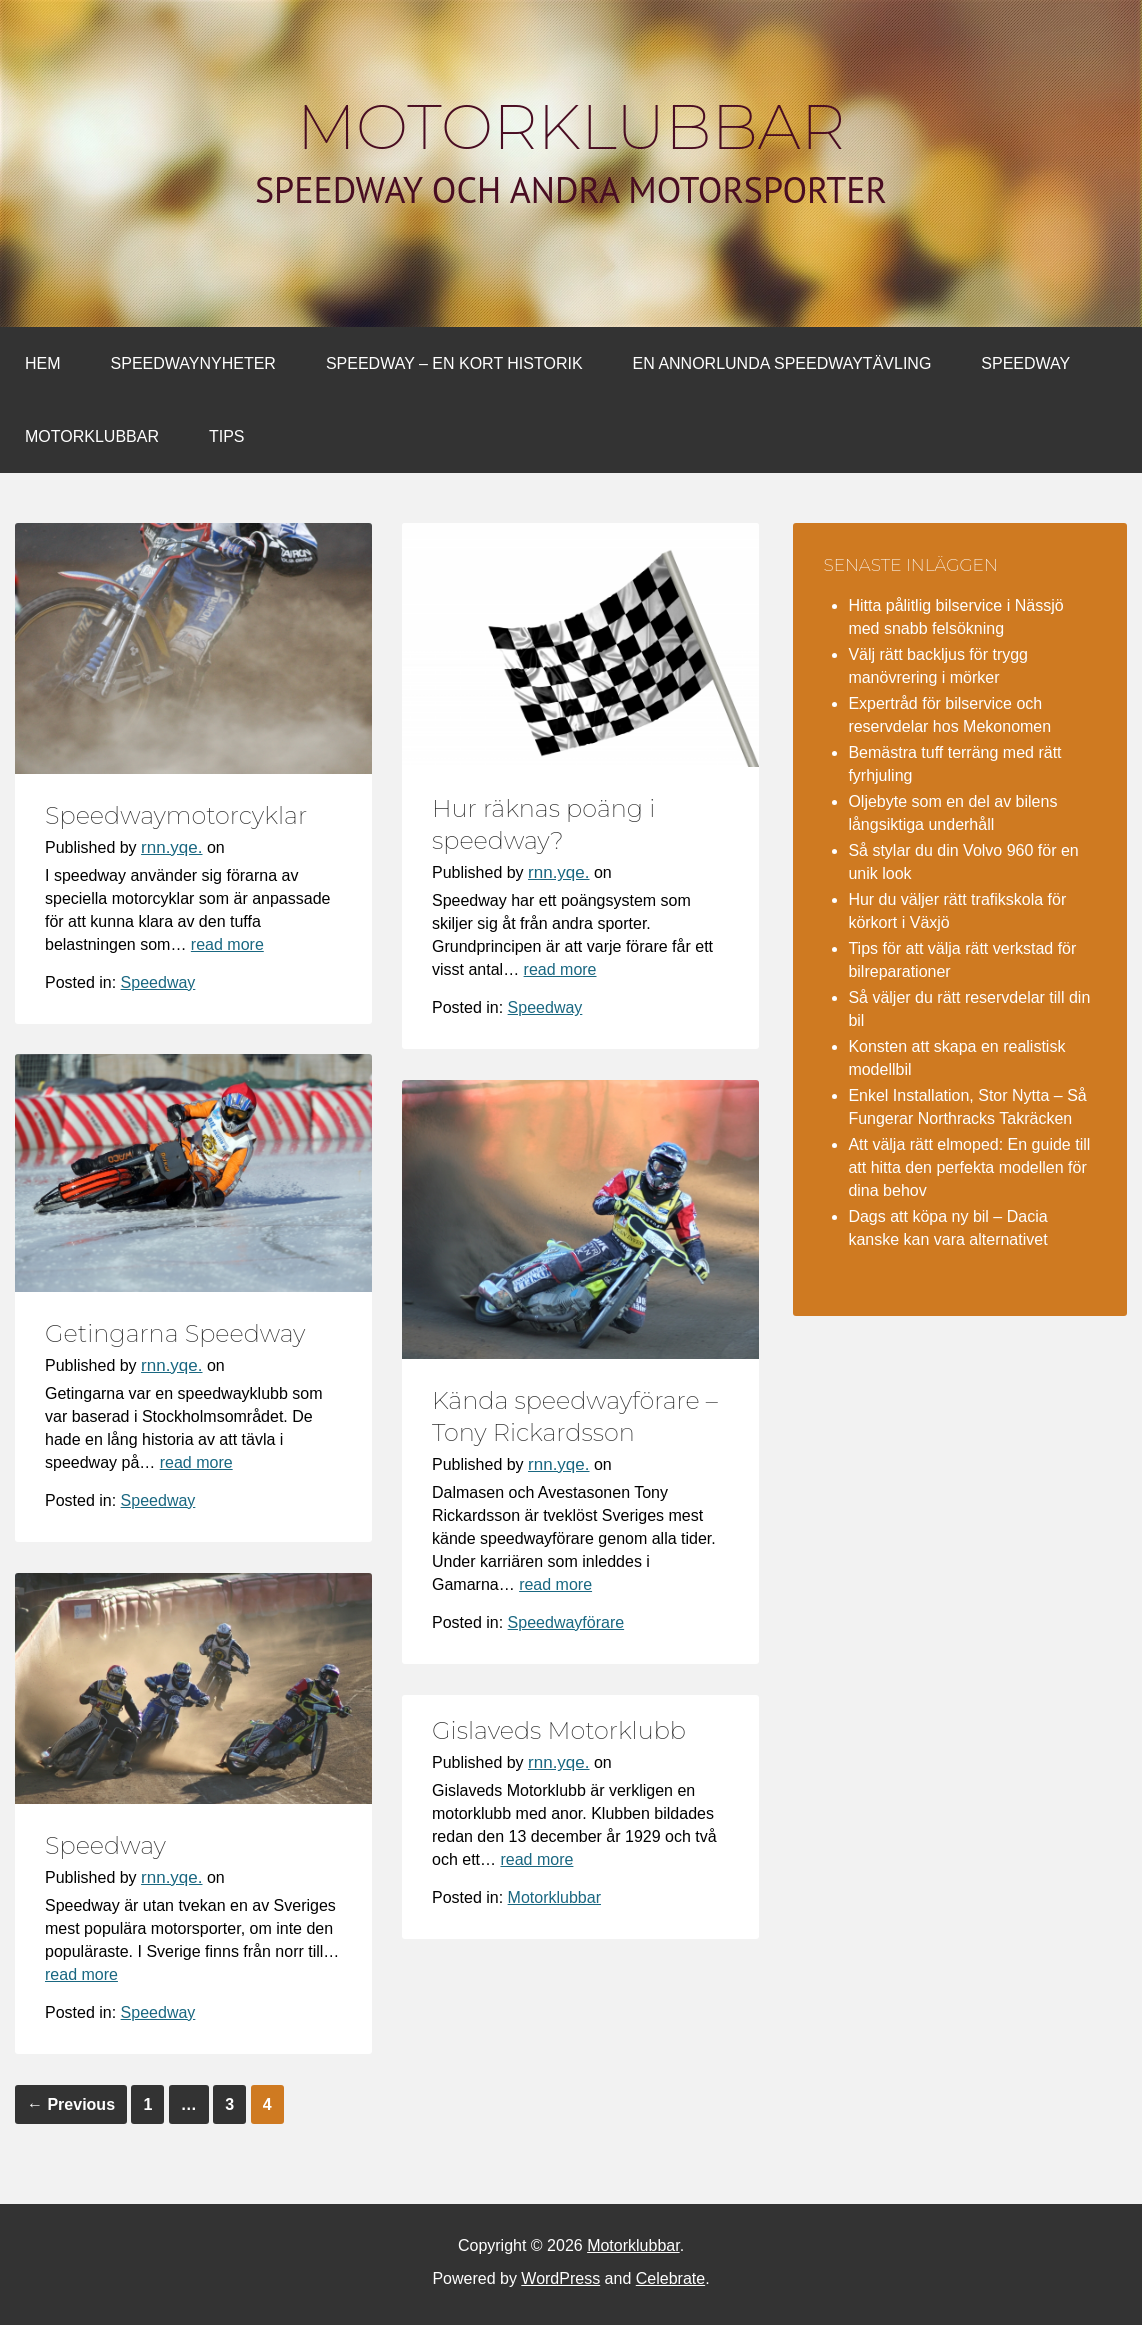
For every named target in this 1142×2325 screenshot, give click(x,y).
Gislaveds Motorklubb (559, 1730)
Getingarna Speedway (175, 1333)
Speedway (1025, 363)
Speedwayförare (566, 1622)
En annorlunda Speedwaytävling (782, 363)
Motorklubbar (571, 127)
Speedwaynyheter (193, 363)
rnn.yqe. (171, 847)
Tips (227, 436)
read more (227, 944)
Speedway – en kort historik (454, 363)
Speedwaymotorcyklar (176, 815)
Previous (71, 2104)
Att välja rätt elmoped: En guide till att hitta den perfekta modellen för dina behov (969, 1167)
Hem (43, 363)
